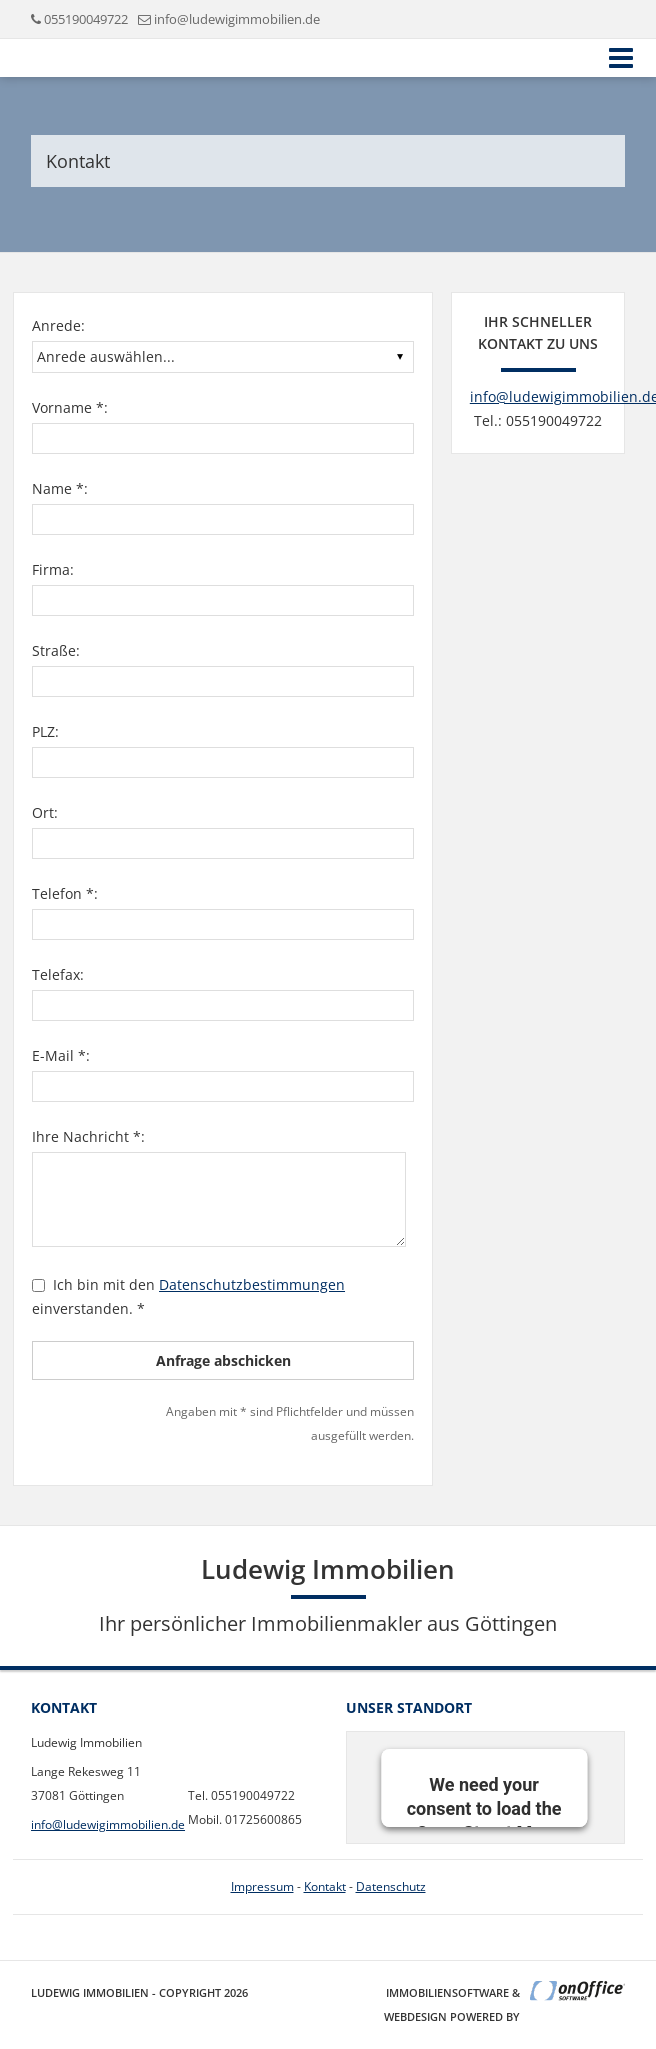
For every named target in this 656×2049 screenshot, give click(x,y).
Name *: (60, 488)
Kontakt (325, 1886)
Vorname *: (70, 407)
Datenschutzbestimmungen (252, 1284)
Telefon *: (65, 893)
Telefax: (58, 974)
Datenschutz (391, 1886)
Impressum (262, 1886)
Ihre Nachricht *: (88, 1136)
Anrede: (58, 325)
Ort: (45, 812)
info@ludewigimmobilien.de (237, 19)
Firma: (53, 569)
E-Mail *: (61, 1055)
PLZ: (45, 731)
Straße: (56, 650)
